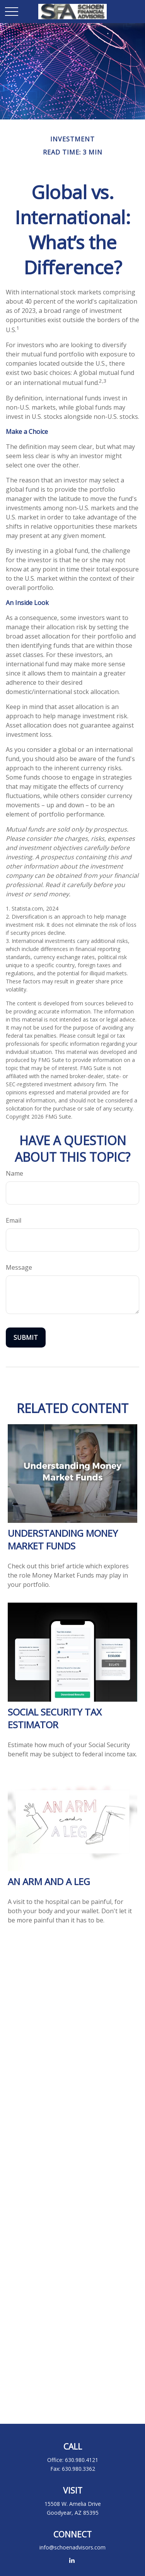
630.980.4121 (81, 2459)
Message (19, 1267)
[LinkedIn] (72, 2560)
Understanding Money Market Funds (63, 1539)
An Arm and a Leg (49, 1881)
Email (13, 1220)
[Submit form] (26, 1337)
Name (14, 1173)
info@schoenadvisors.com (72, 2547)
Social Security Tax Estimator (55, 1718)
